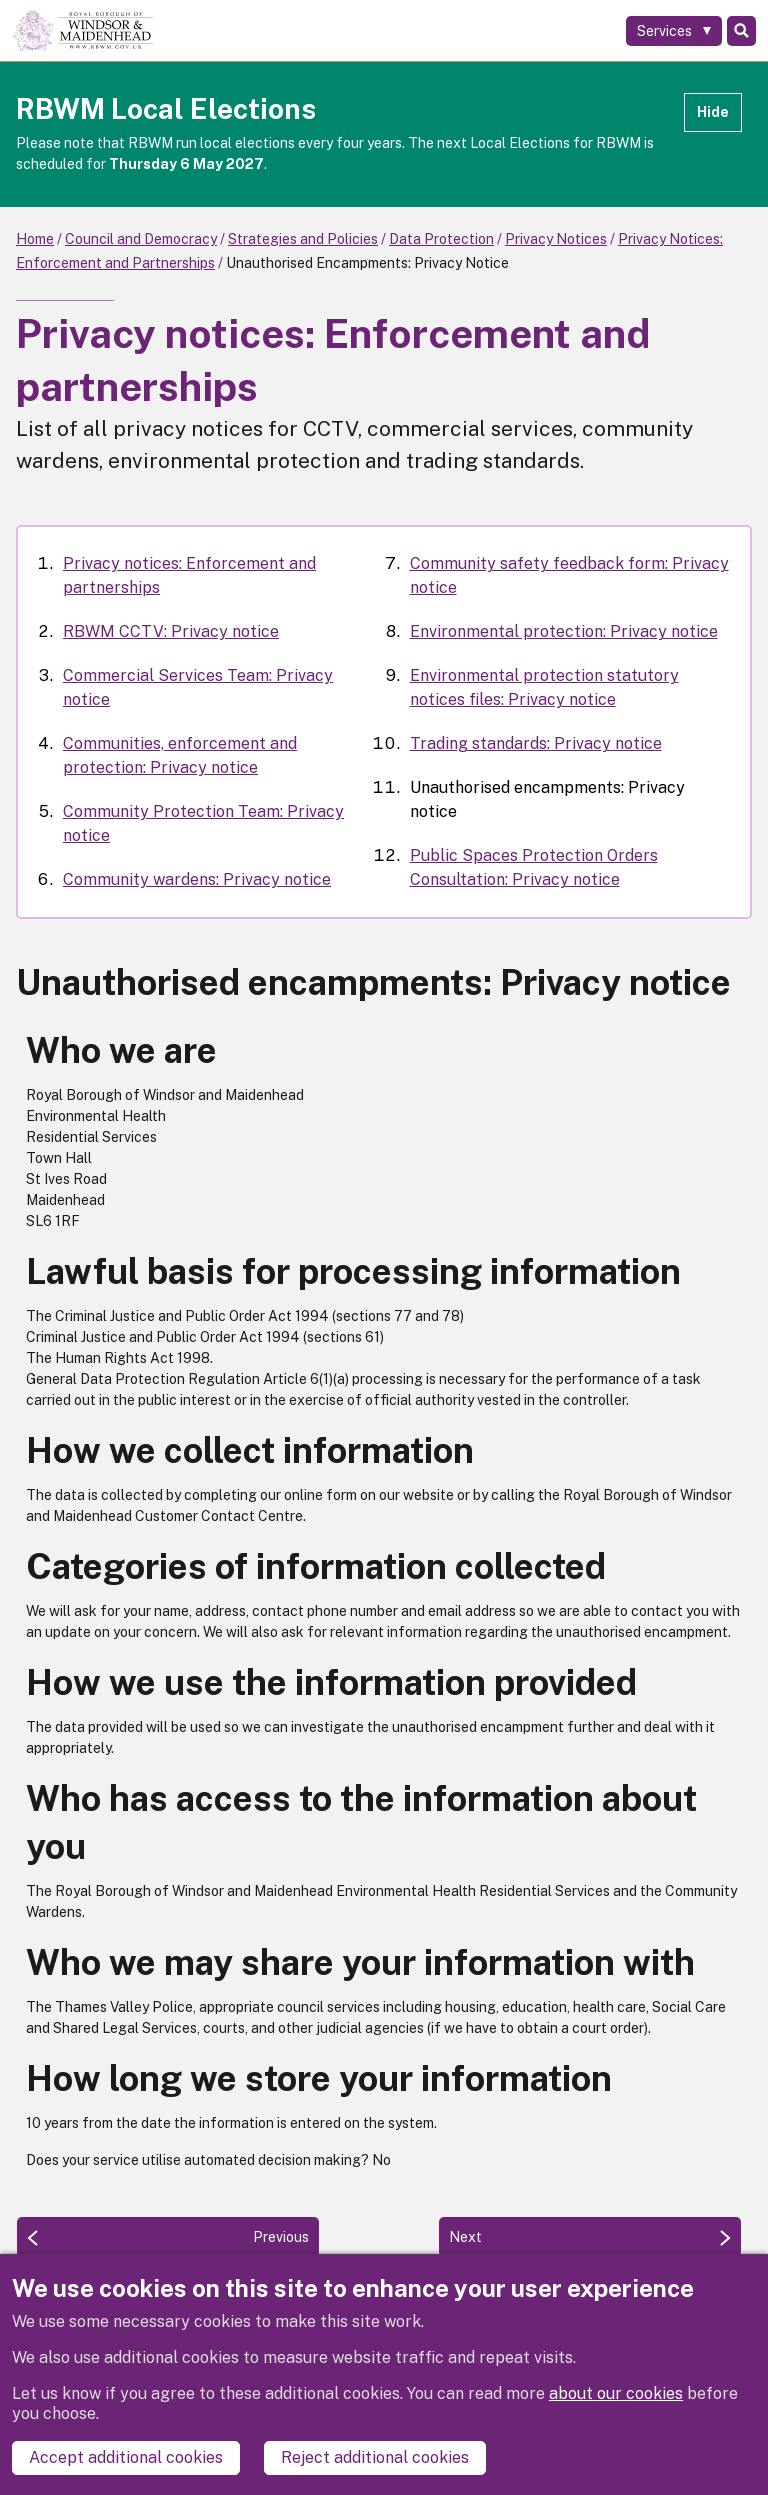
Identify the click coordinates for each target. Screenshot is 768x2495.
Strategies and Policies (303, 239)
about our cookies (616, 2394)
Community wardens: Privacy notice (197, 879)
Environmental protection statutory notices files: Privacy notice (544, 687)
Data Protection (441, 239)
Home (35, 239)
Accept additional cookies (126, 2457)
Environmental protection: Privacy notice (564, 631)
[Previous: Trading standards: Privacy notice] (168, 2237)
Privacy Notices (556, 239)
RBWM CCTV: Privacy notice (171, 631)
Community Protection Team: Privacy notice (203, 823)
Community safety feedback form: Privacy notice (569, 575)
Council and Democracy (141, 239)
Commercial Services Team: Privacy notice (198, 687)
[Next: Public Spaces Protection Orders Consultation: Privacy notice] (590, 2237)
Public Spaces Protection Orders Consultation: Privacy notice (534, 867)
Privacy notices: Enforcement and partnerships (189, 575)
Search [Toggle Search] (741, 31)
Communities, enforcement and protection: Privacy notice (180, 755)
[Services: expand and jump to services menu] (674, 31)
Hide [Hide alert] (713, 112)
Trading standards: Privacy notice (536, 743)
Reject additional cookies (375, 2457)
